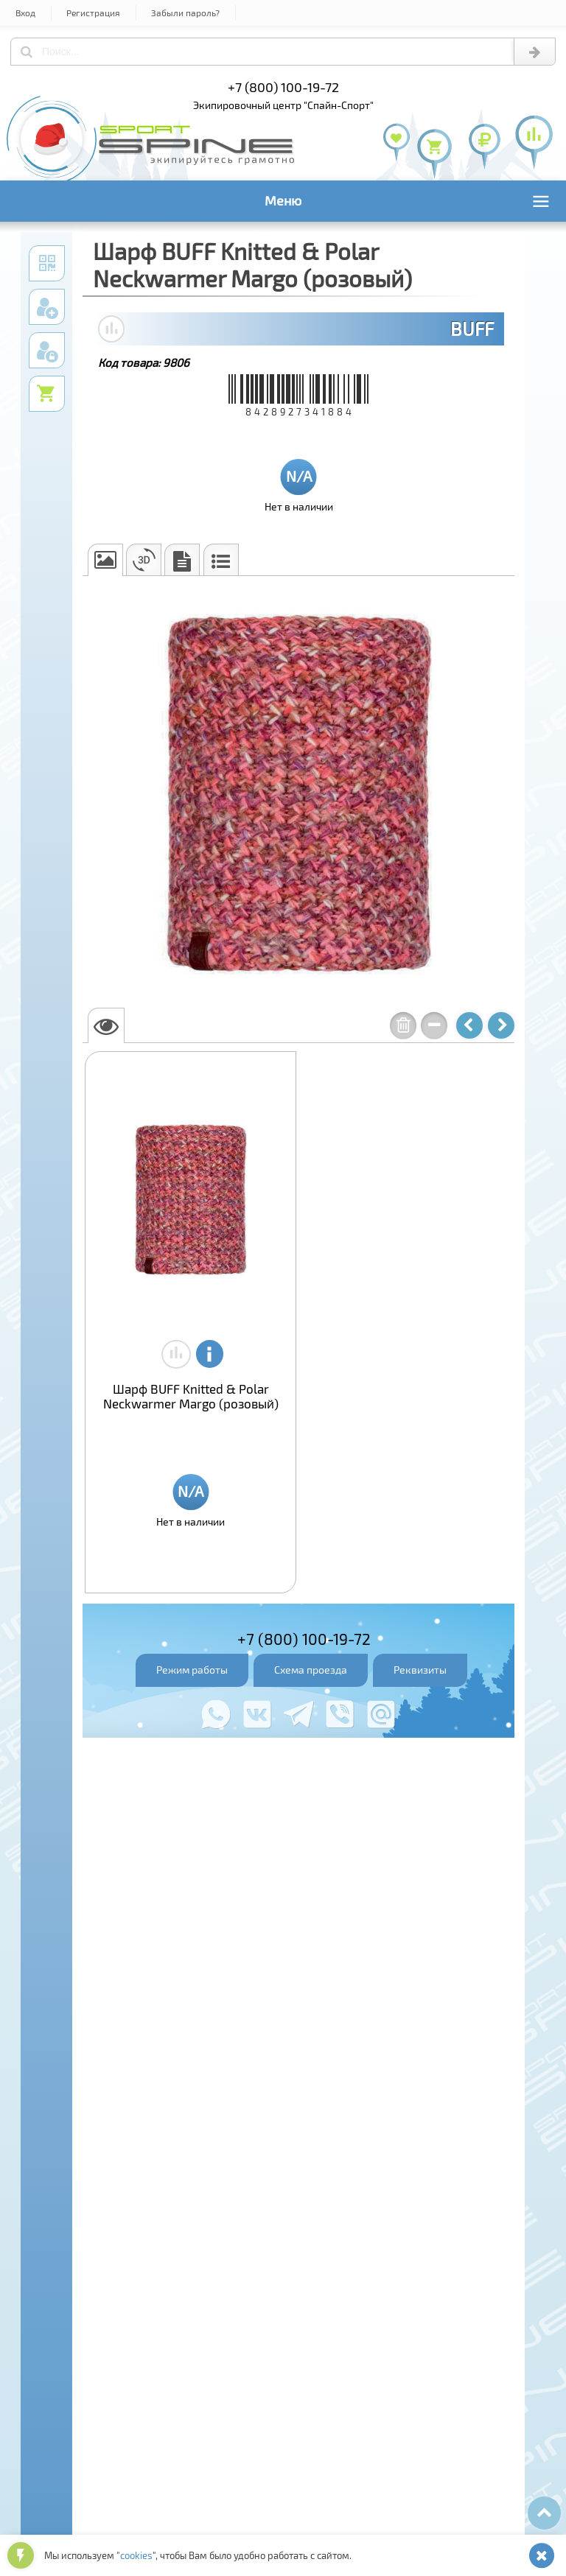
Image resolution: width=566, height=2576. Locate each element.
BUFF (472, 328)
